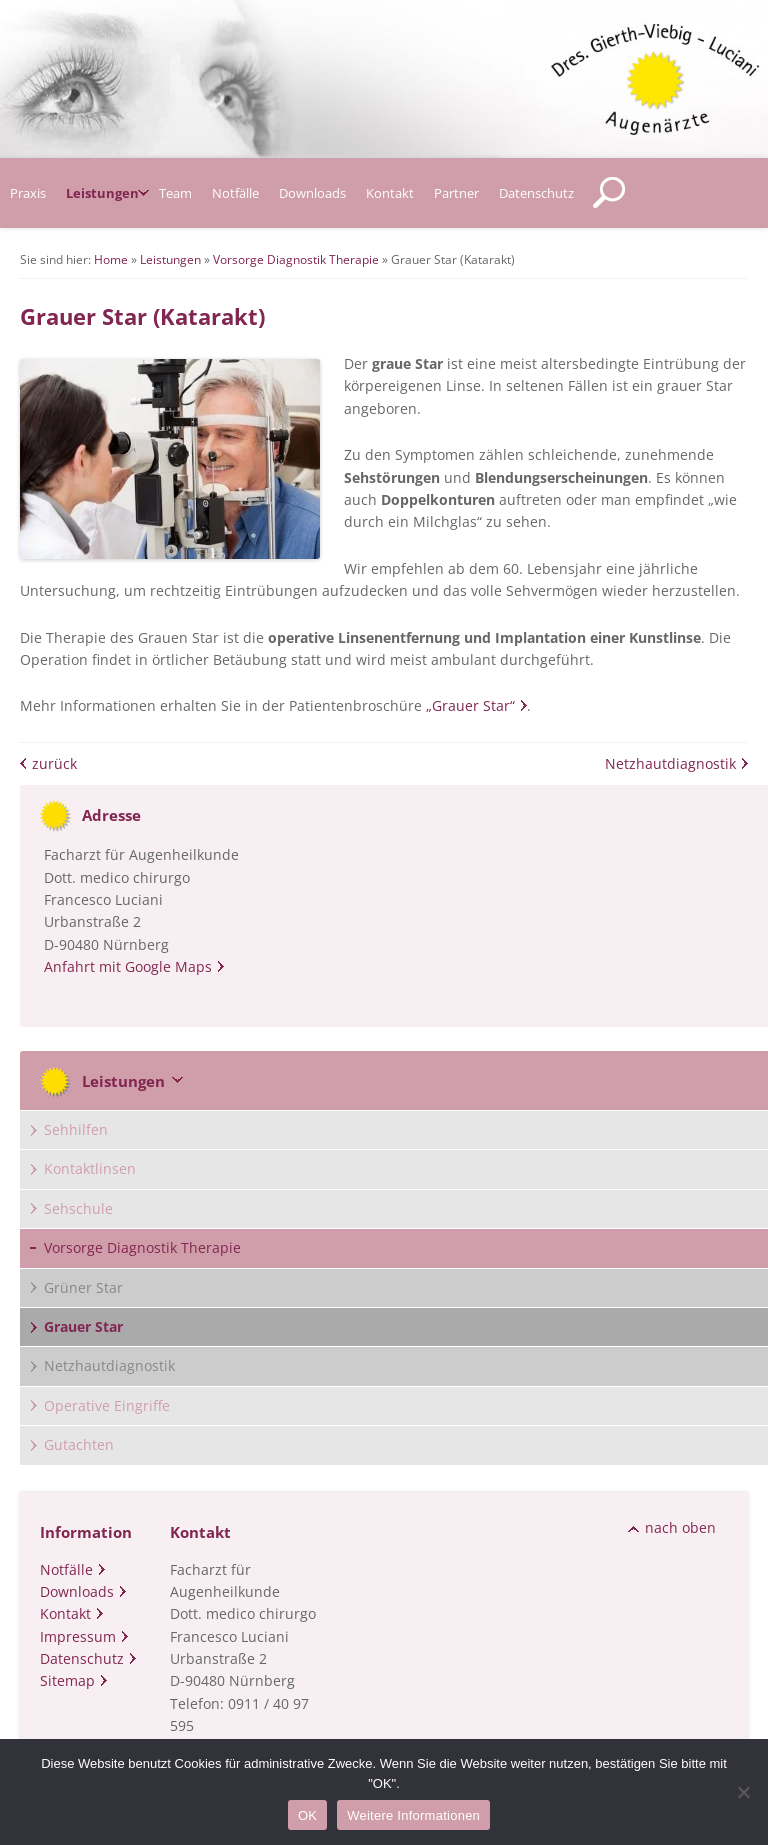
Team (175, 193)
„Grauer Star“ (470, 705)
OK (307, 1815)
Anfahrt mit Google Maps (128, 966)
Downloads (312, 193)
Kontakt (390, 193)
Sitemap (67, 1680)
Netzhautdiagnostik (670, 763)
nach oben (680, 1527)
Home (111, 259)
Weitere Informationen (413, 1815)
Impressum (78, 1636)
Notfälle (235, 193)
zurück (54, 763)
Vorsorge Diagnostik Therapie (296, 259)
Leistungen (102, 193)
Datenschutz (536, 193)
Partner (456, 193)
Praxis (28, 193)
